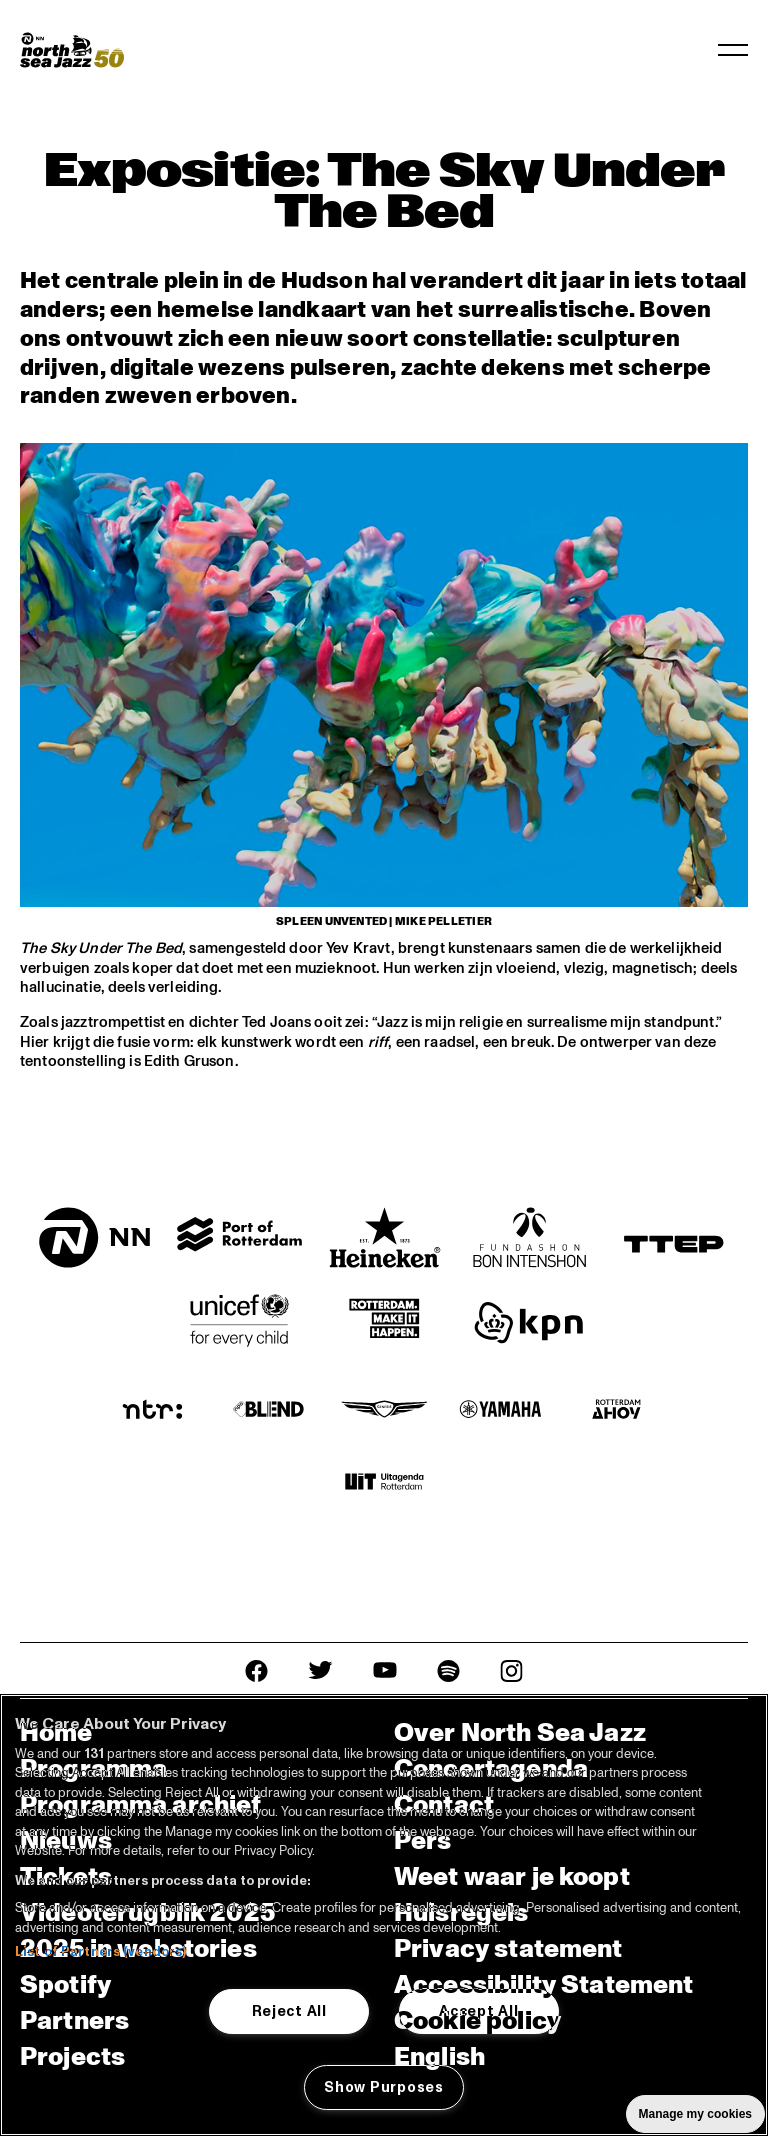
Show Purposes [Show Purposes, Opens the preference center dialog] (383, 2087)
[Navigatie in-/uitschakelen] (733, 50)
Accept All (478, 2011)
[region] (384, 1915)
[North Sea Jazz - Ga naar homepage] (72, 50)
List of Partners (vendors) (100, 1952)
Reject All (289, 2011)
